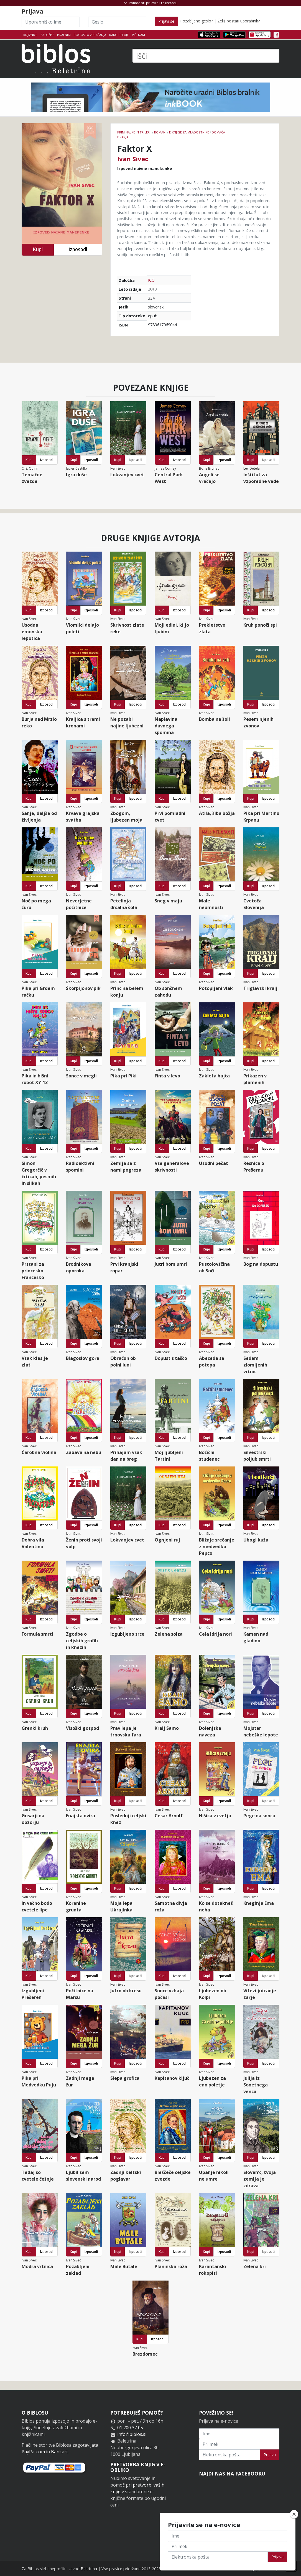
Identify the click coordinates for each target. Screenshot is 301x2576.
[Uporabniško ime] (51, 22)
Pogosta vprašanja (90, 35)
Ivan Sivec (132, 159)
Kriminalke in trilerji (134, 132)
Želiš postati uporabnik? (239, 21)
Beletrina (89, 2568)
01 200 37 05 (130, 2428)
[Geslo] (117, 22)
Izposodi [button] (77, 249)
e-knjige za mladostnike (189, 132)
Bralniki (64, 35)
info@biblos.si (131, 2434)
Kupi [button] (38, 249)
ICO (151, 280)
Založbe (47, 35)
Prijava (270, 2454)
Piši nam (138, 35)
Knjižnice (30, 35)
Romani (160, 132)
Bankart (59, 2452)
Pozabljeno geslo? (196, 21)
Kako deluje (119, 35)
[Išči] (205, 56)
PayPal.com (33, 2452)
